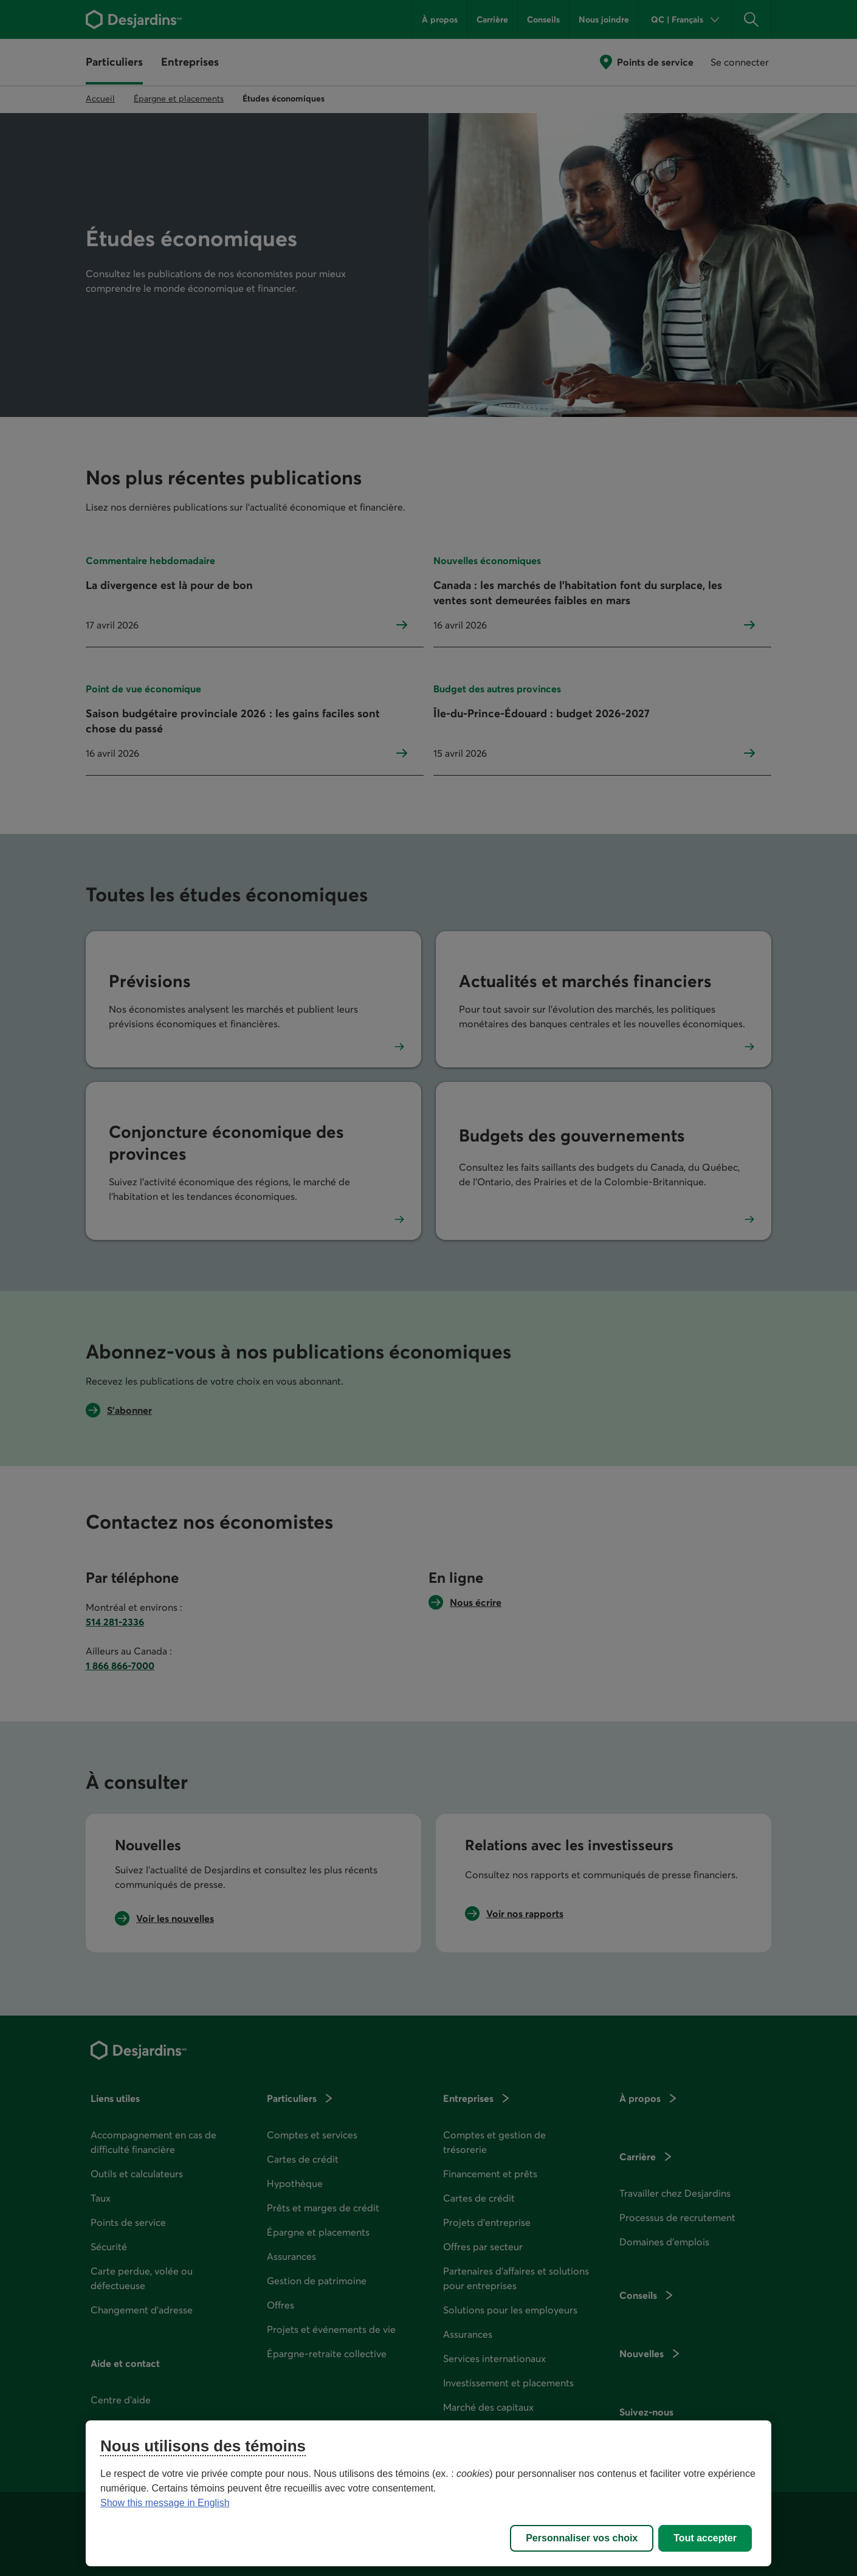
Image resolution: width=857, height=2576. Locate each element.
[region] (428, 2493)
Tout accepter (705, 2538)
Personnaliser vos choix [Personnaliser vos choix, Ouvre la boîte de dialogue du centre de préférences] (582, 2538)
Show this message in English (165, 2503)
